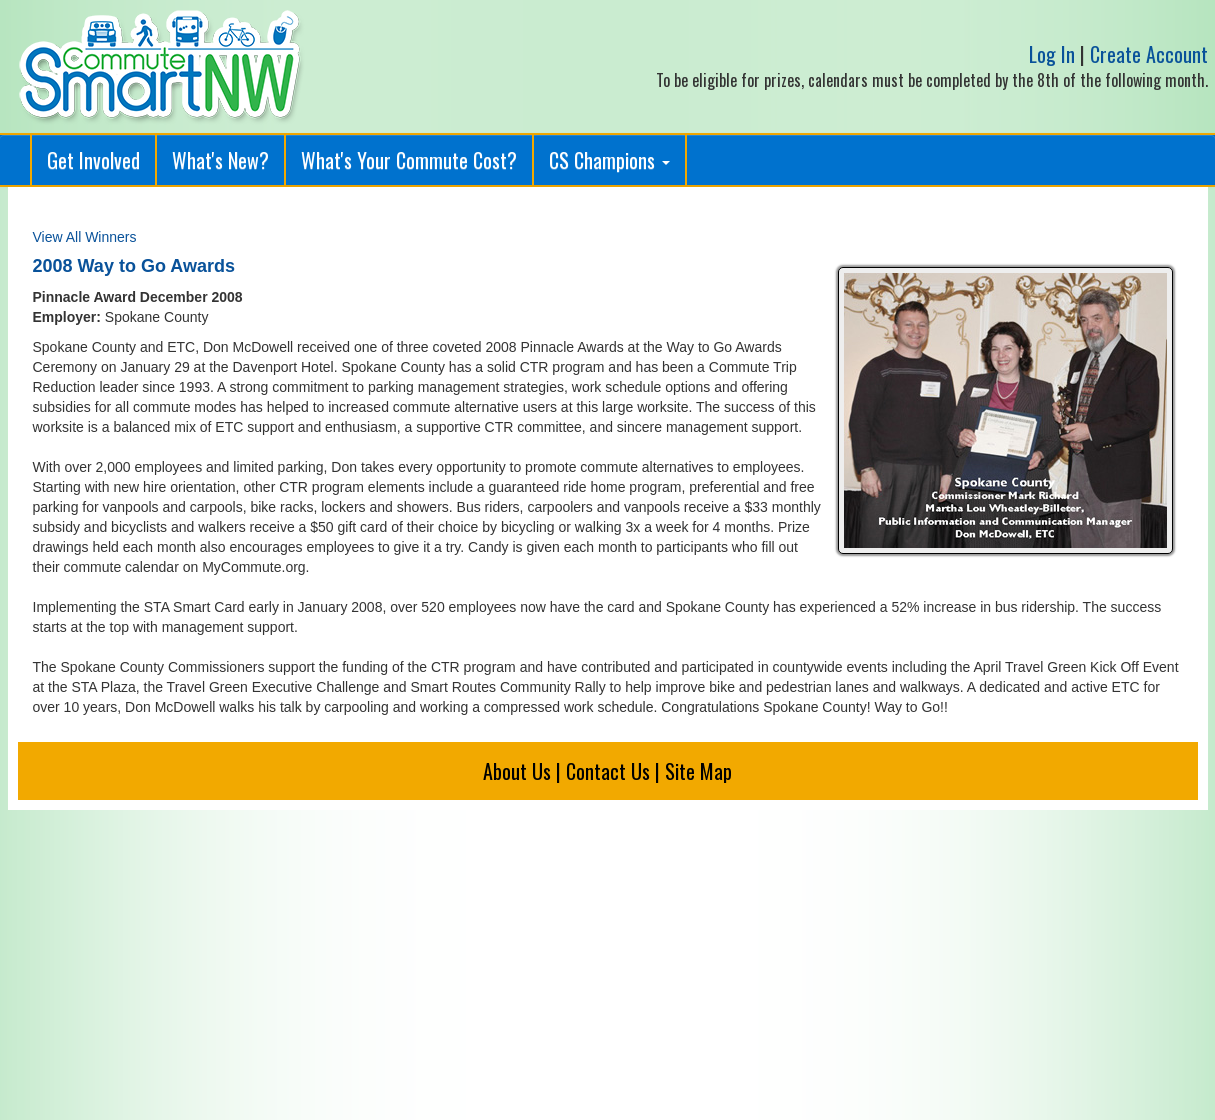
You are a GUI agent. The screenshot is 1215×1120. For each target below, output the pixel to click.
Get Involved (93, 160)
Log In (1052, 54)
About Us (517, 771)
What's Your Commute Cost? (409, 160)
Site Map (698, 771)
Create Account (1149, 54)
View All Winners (85, 237)
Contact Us (608, 771)
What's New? (220, 160)
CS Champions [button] (609, 160)
